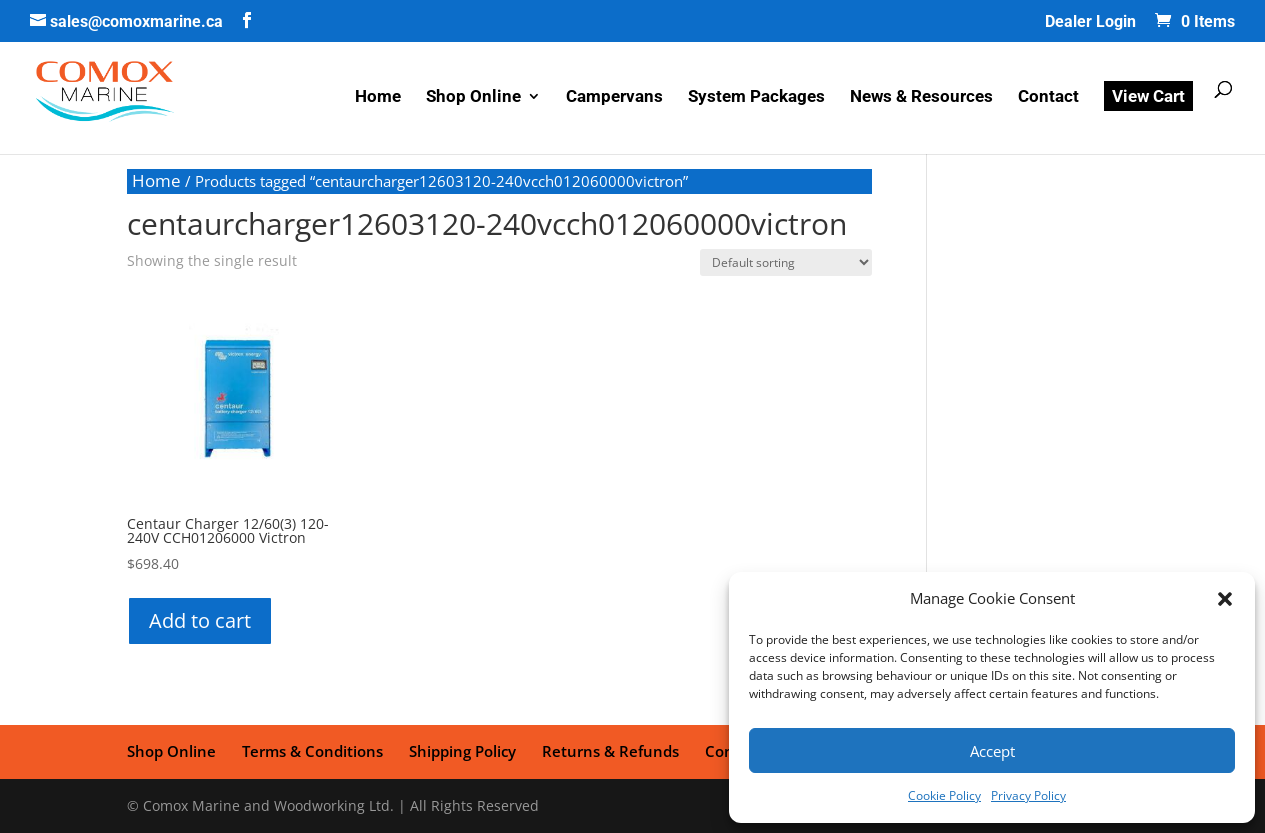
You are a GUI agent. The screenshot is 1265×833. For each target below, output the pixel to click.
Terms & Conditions (312, 751)
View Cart (1148, 96)
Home (378, 97)
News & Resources (921, 97)
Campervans (614, 97)
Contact (1048, 97)
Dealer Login (1090, 22)
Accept (992, 751)
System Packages (756, 97)
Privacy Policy (1028, 795)
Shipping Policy (462, 751)
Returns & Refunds (610, 751)
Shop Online (473, 97)
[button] (1225, 599)
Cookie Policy (944, 795)
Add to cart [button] (200, 620)
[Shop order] (786, 262)
